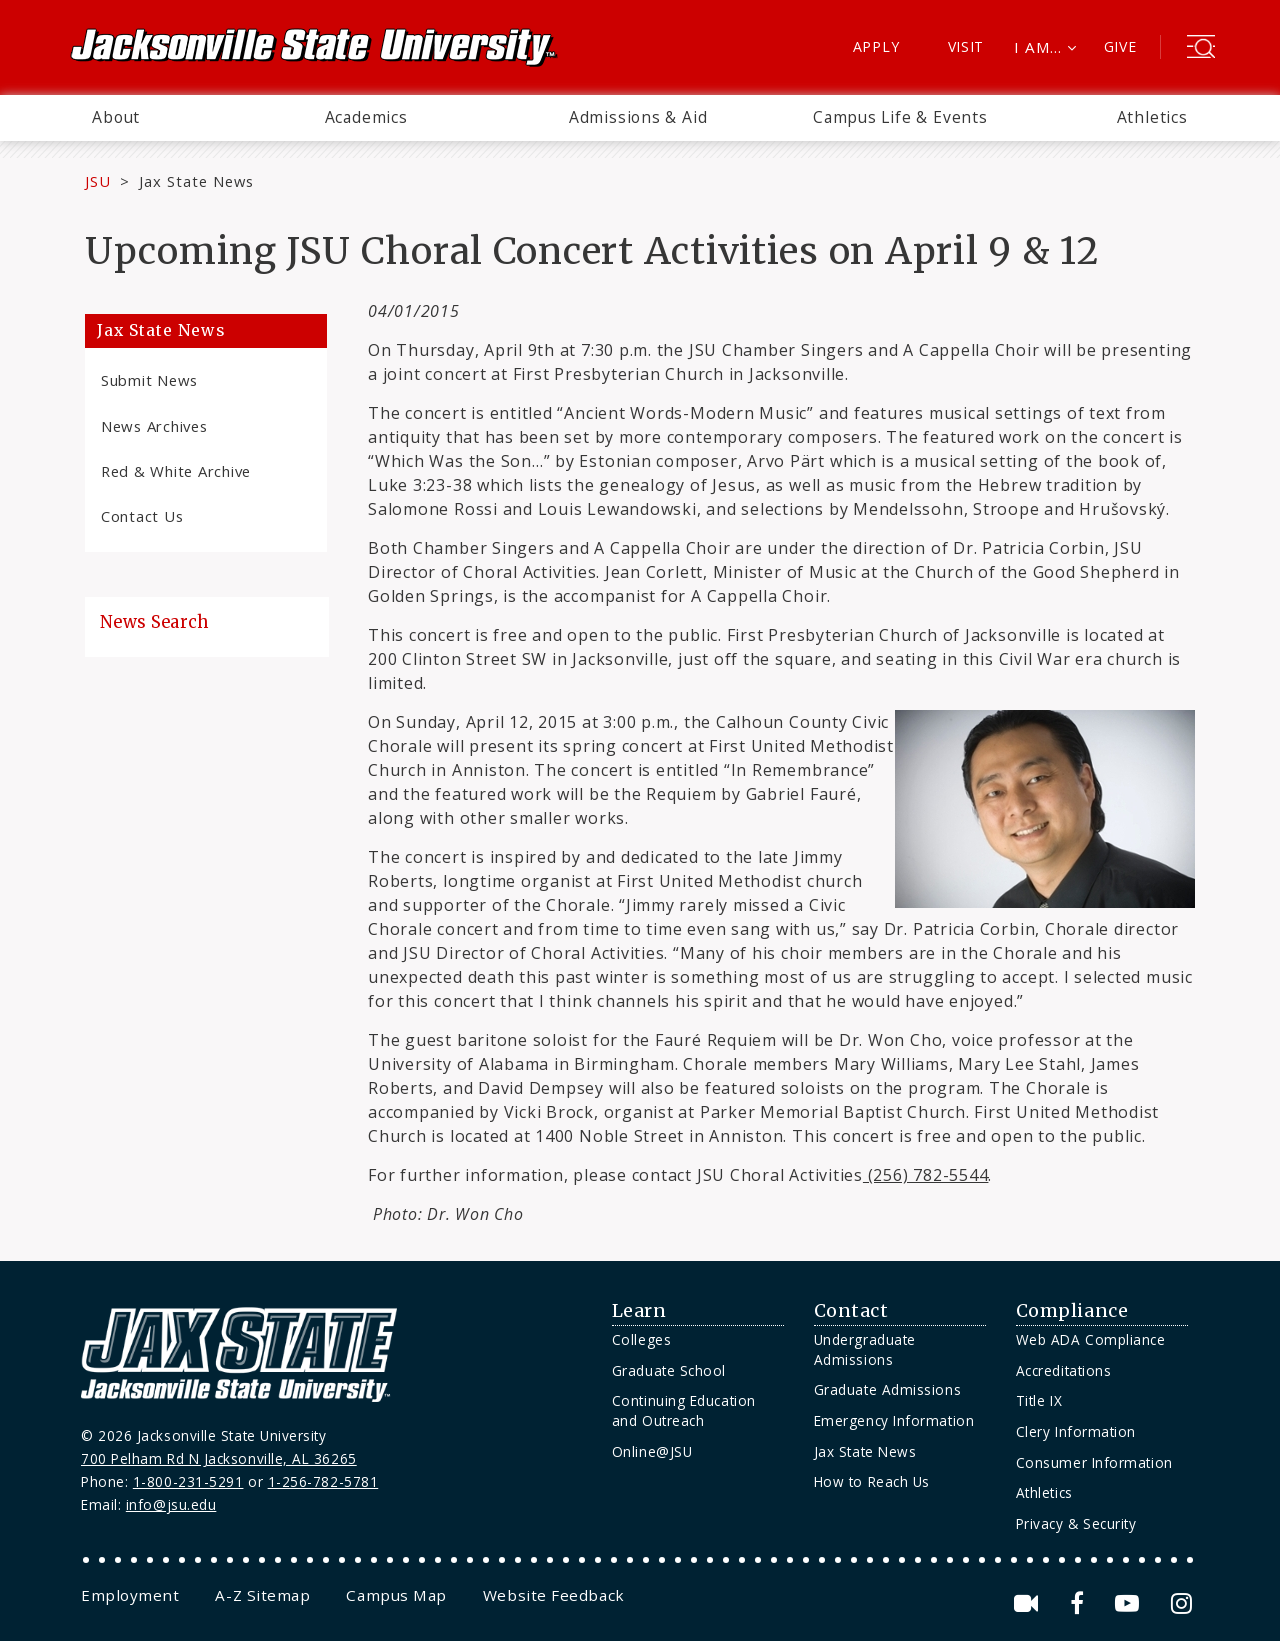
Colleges (641, 1339)
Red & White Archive (176, 471)
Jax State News (196, 181)
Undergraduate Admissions (865, 1349)
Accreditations (1064, 1370)
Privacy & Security (1076, 1523)
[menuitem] (116, 118)
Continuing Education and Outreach (684, 1410)
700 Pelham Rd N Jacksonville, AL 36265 (219, 1458)
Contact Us (142, 516)
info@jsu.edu (171, 1504)
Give (1120, 46)
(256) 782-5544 (926, 1175)
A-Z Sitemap (262, 1595)
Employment (130, 1595)
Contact (851, 1311)
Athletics (1152, 117)
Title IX (1039, 1400)
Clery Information (1076, 1431)
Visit (966, 46)
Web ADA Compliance (1091, 1339)
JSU (98, 181)
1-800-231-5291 (188, 1481)
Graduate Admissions (887, 1389)
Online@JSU (652, 1451)
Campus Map (396, 1595)
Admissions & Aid (638, 117)
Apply (876, 46)
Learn (639, 1311)
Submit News (149, 380)
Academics (366, 117)
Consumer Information (1094, 1462)
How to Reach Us (872, 1481)
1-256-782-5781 (323, 1481)
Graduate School (669, 1370)
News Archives (154, 426)
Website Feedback (554, 1595)
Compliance (1072, 1311)
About (116, 117)
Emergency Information (894, 1420)
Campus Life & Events (900, 117)
